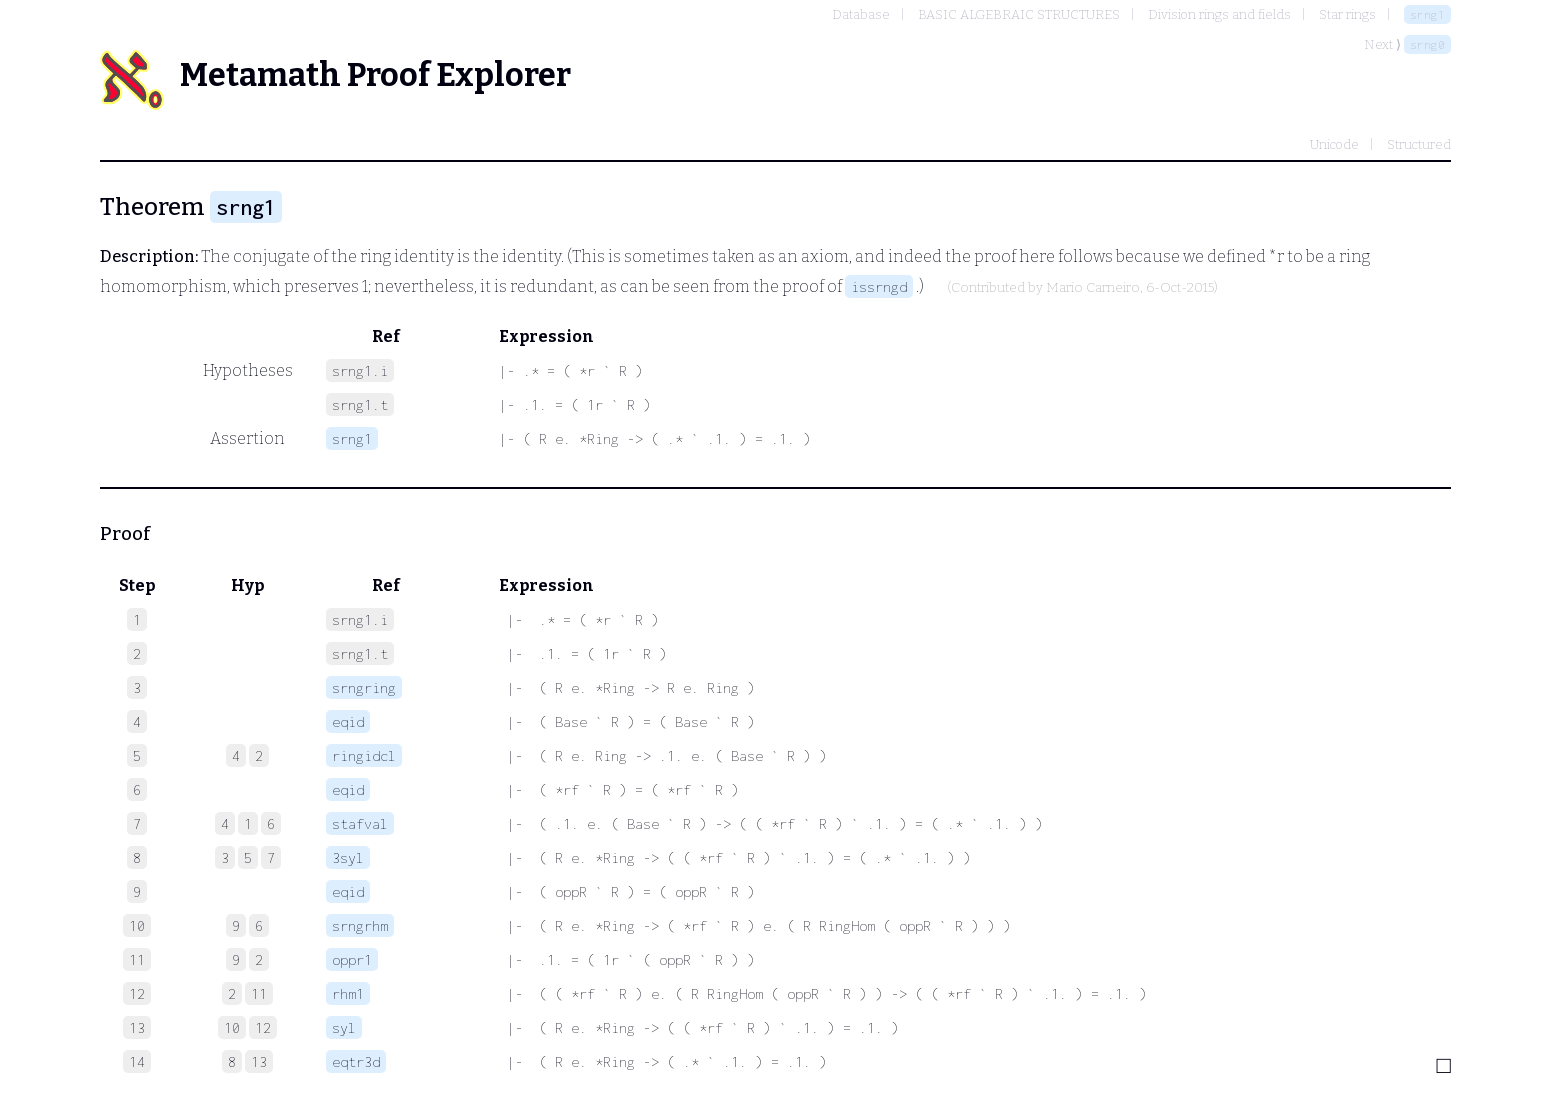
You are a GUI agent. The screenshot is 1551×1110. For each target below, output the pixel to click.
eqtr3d (356, 1061)
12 (263, 1027)
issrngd (879, 286)
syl (344, 1027)
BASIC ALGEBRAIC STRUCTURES (1019, 14)
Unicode (1334, 144)
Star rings (1347, 14)
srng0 (1427, 44)
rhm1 (348, 993)
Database (861, 14)
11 (259, 993)
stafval (360, 823)
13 (259, 1061)
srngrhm (360, 925)
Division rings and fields (1219, 14)
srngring (364, 687)
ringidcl (364, 755)
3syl (348, 857)
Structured (1419, 144)
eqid (348, 721)
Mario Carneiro (1093, 288)
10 (232, 1027)
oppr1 (352, 959)
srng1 (1427, 14)
